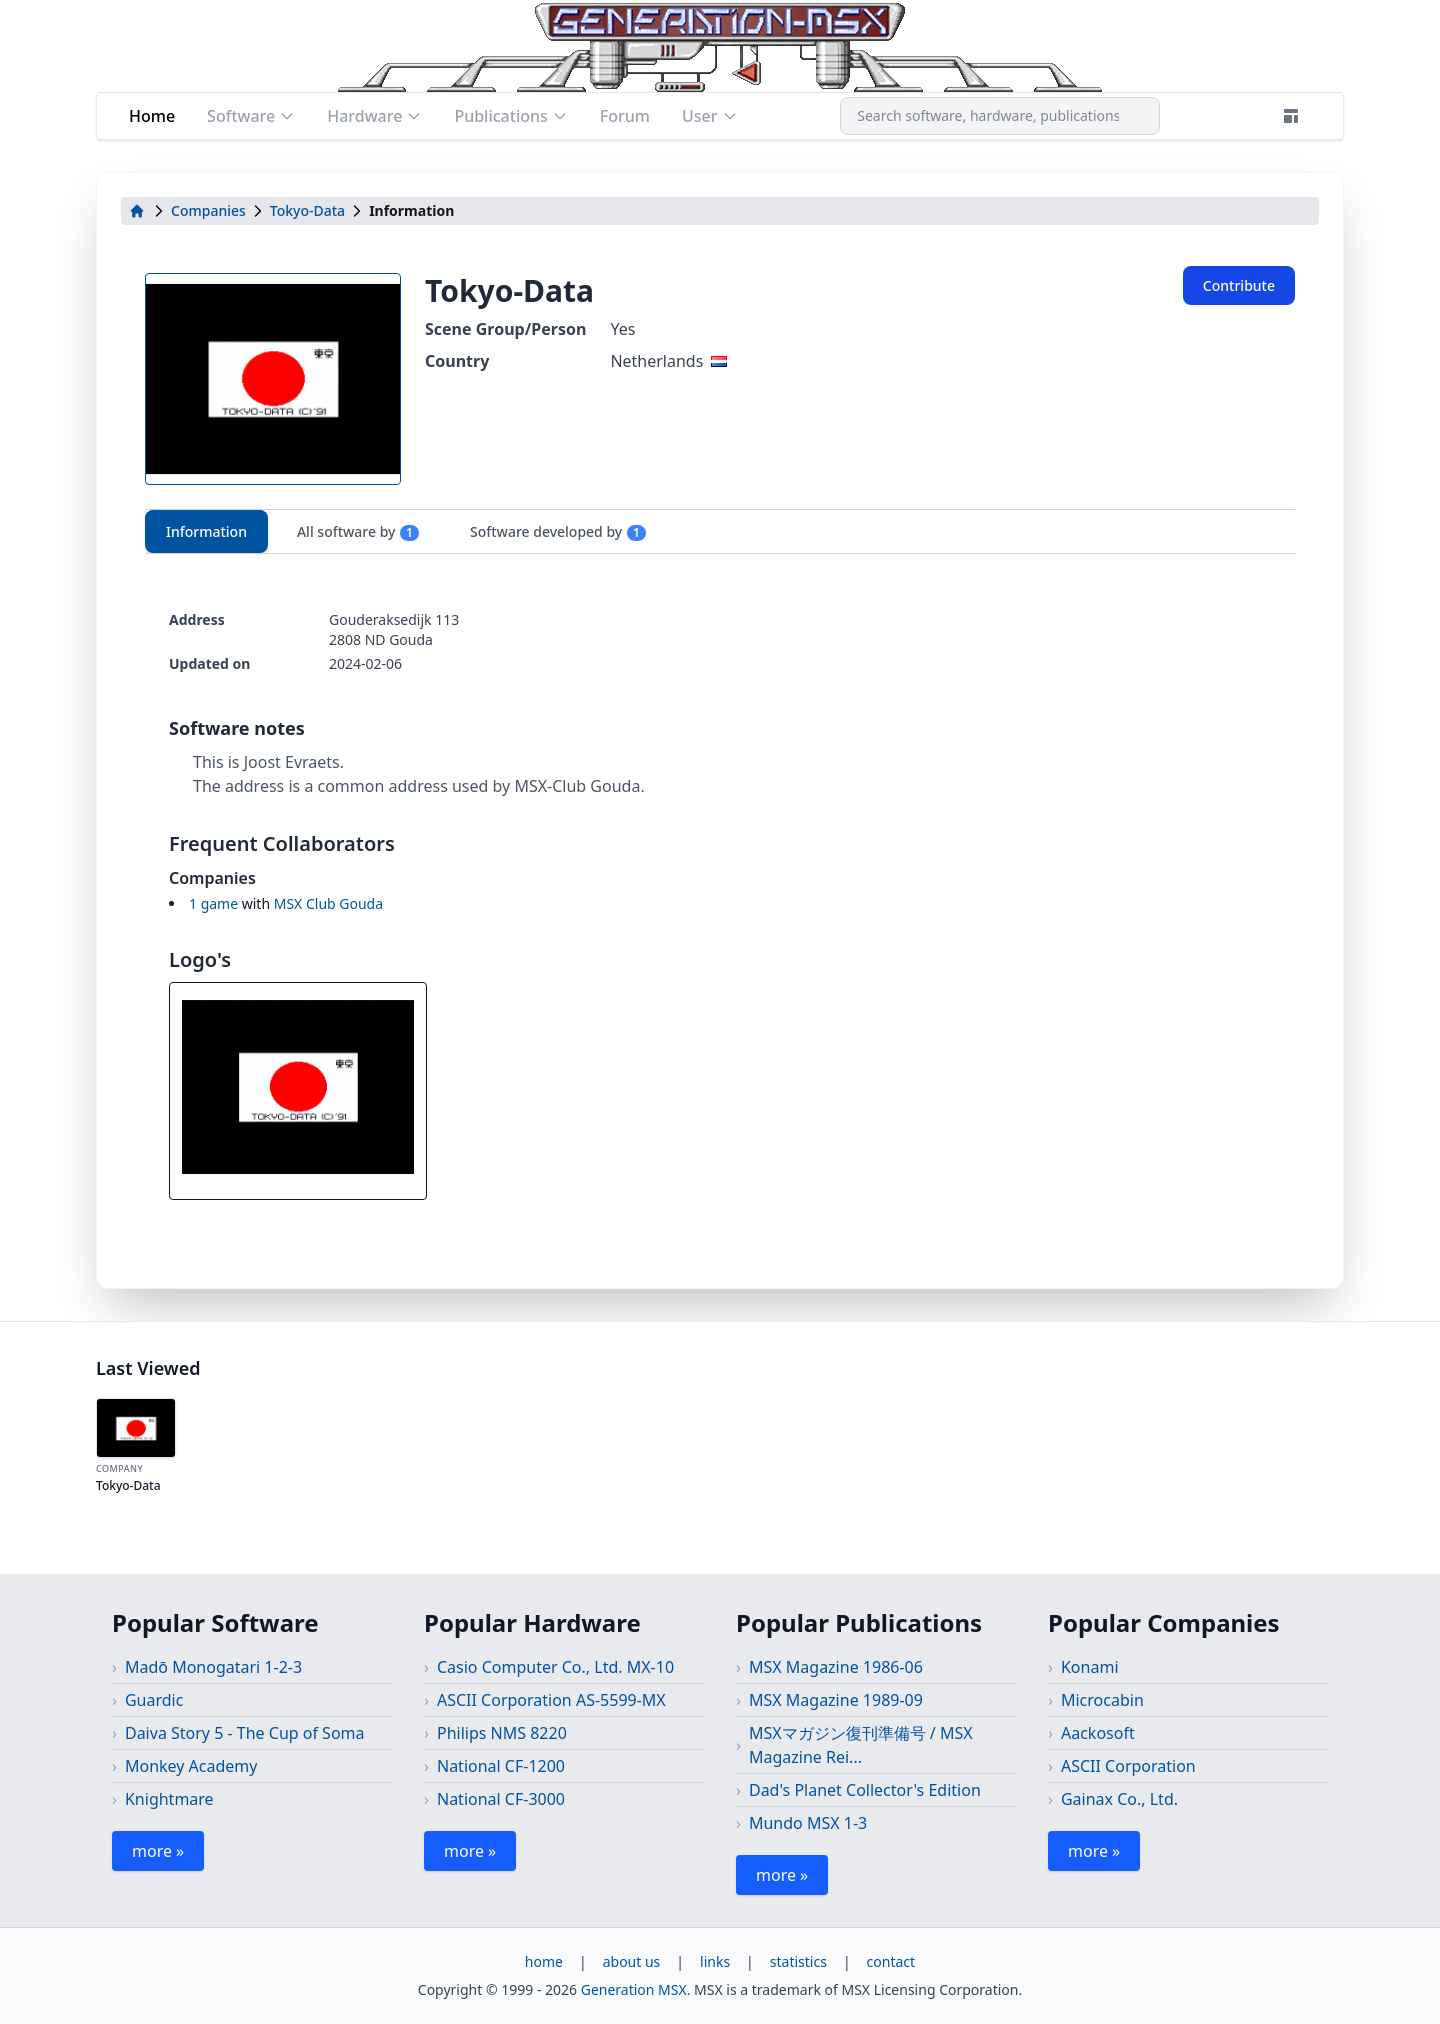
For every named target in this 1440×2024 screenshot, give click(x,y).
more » (158, 1851)
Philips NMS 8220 (502, 1733)
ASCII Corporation (1128, 1766)
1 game (213, 903)
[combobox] (1000, 116)
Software (251, 116)
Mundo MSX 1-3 (808, 1823)
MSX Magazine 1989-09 (836, 1700)
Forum (625, 116)
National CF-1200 (501, 1766)
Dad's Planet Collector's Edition (865, 1790)
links (715, 1961)
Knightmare (169, 1799)
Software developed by (558, 532)
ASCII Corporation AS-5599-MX (551, 1700)
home (544, 1961)
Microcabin (1102, 1700)
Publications (510, 116)
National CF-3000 (501, 1799)
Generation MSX (634, 1989)
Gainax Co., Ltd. (1119, 1799)
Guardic (154, 1700)
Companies (208, 210)
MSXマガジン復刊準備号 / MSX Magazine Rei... (861, 1745)
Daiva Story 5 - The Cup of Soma (245, 1733)
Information (206, 531)
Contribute (1239, 285)
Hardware (374, 116)
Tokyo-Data (307, 210)
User (710, 116)
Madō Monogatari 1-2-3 (213, 1667)
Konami (1090, 1667)
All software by (358, 532)
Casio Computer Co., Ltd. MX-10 (555, 1667)
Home (152, 116)
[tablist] (720, 531)
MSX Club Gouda (328, 903)
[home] (137, 211)
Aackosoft (1098, 1733)
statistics (798, 1961)
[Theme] (1291, 116)
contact (891, 1961)
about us (632, 1961)
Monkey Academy (191, 1766)
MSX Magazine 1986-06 (836, 1667)
